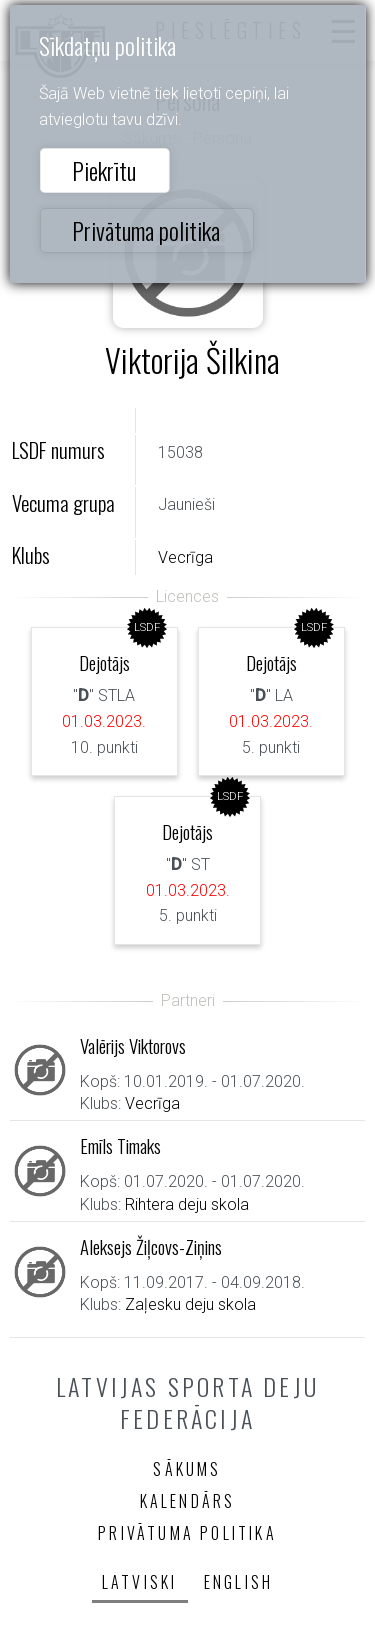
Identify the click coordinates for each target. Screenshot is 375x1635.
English (238, 1582)
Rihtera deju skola (187, 1204)
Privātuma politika (146, 230)
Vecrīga (185, 557)
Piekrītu (104, 170)
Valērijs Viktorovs (133, 1045)
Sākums (187, 1469)
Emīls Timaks (120, 1145)
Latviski (140, 1582)
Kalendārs (188, 1501)
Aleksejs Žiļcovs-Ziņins (151, 1246)
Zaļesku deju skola (190, 1304)
